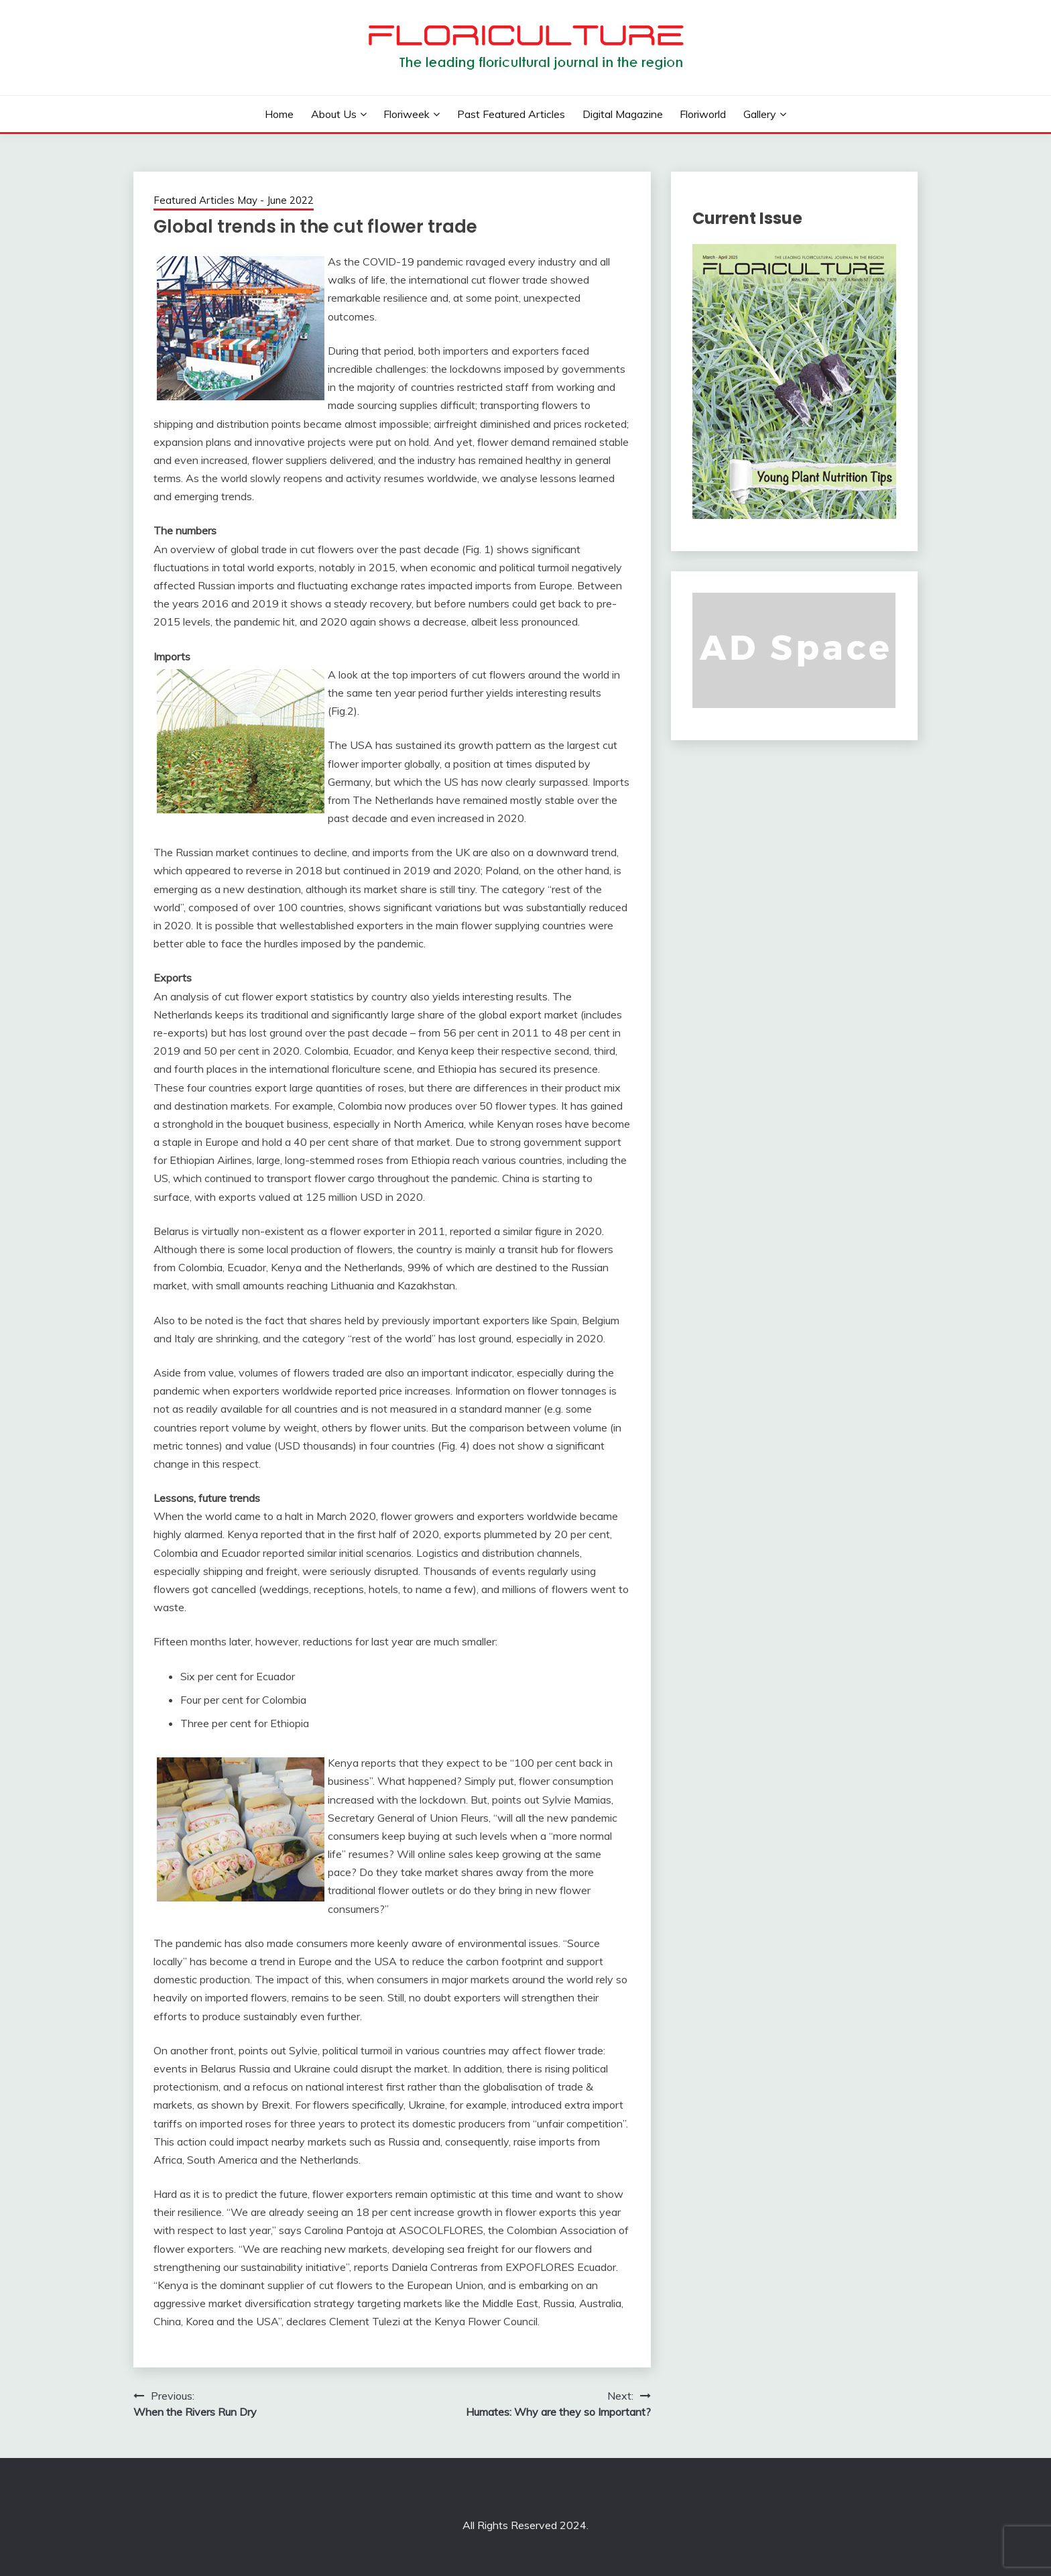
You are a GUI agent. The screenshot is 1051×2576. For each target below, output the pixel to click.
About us (334, 114)
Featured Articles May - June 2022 (233, 200)
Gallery (759, 114)
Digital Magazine (622, 114)
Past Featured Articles (511, 114)
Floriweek (406, 114)
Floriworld (703, 114)
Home (279, 114)
